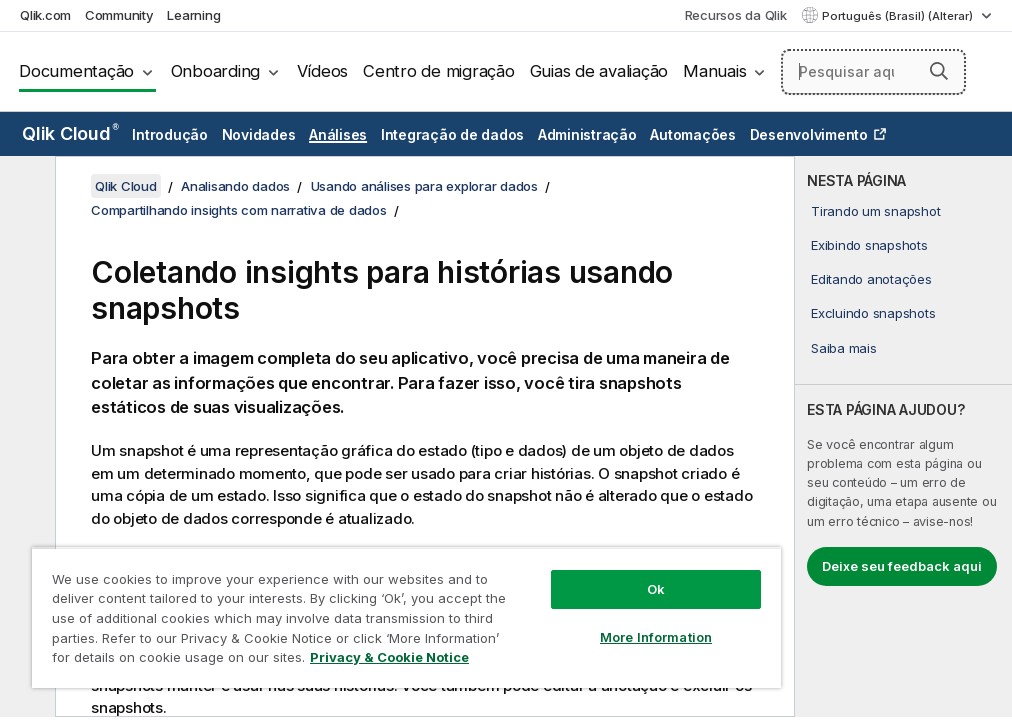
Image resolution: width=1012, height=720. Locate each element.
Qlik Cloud (70, 133)
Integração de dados (452, 134)
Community (119, 15)
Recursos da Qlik (736, 15)
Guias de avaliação (599, 71)
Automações (693, 134)
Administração (587, 134)
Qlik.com (45, 15)
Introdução (170, 134)
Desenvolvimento (809, 134)
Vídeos (323, 71)
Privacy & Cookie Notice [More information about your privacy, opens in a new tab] (389, 657)
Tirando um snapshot (875, 211)
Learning (193, 15)
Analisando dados (235, 186)
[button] (939, 71)
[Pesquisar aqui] (873, 72)
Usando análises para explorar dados (424, 186)
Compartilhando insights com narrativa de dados (239, 210)
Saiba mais (844, 348)
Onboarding (216, 71)
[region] (406, 617)
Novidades (259, 134)
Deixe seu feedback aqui (902, 566)
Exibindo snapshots (869, 245)
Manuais (714, 71)
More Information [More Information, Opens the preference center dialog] (656, 637)
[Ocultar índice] (25, 187)
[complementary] (903, 436)
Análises (338, 134)
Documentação (76, 71)
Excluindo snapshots (873, 313)
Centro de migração (439, 71)
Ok (656, 589)
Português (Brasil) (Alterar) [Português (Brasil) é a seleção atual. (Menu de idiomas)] (899, 16)
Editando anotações (871, 279)
